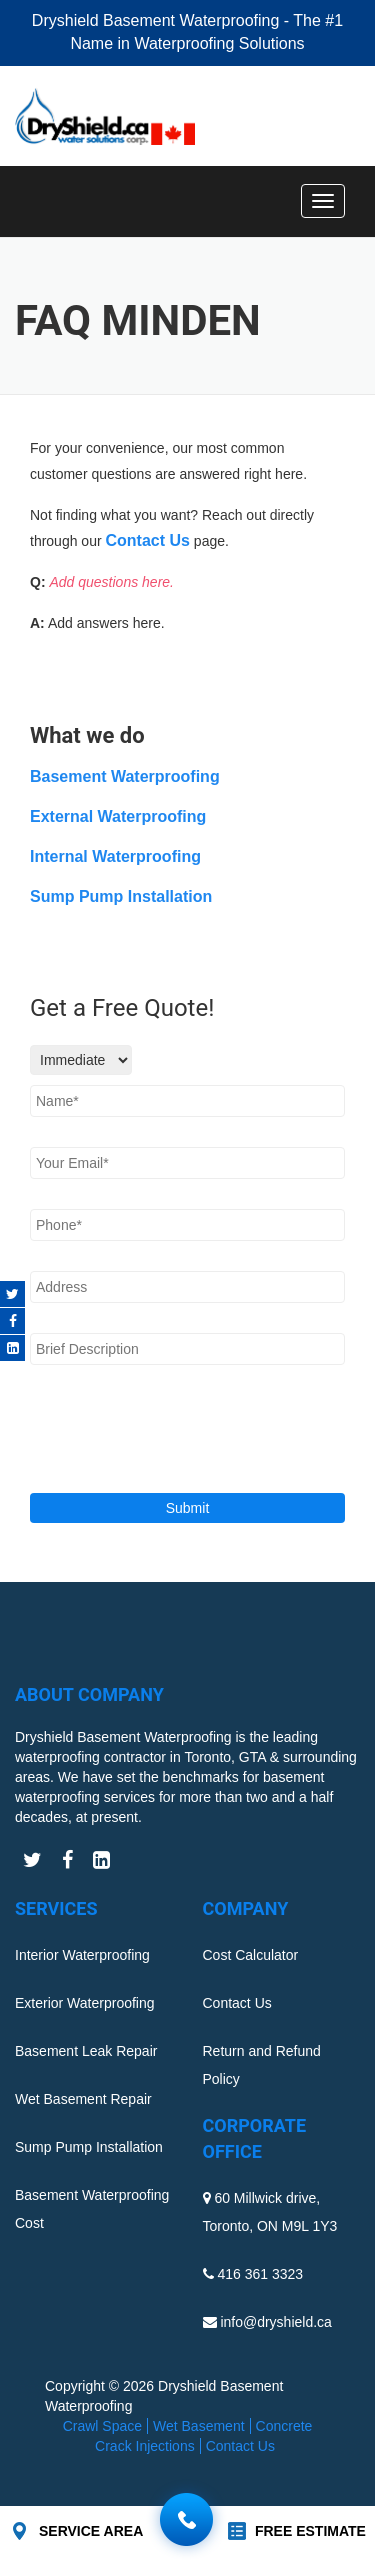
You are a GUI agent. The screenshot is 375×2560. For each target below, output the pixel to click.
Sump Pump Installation (121, 896)
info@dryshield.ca (276, 2322)
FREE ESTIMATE (310, 2531)
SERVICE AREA (91, 2531)
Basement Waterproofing (125, 776)
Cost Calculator (251, 1955)
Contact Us (148, 540)
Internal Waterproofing (115, 856)
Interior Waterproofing (82, 1955)
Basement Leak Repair (86, 2051)
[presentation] (136, 1422)
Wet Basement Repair (83, 2099)
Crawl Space (102, 2426)
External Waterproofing (118, 816)
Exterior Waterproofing (85, 2003)
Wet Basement (199, 2426)
